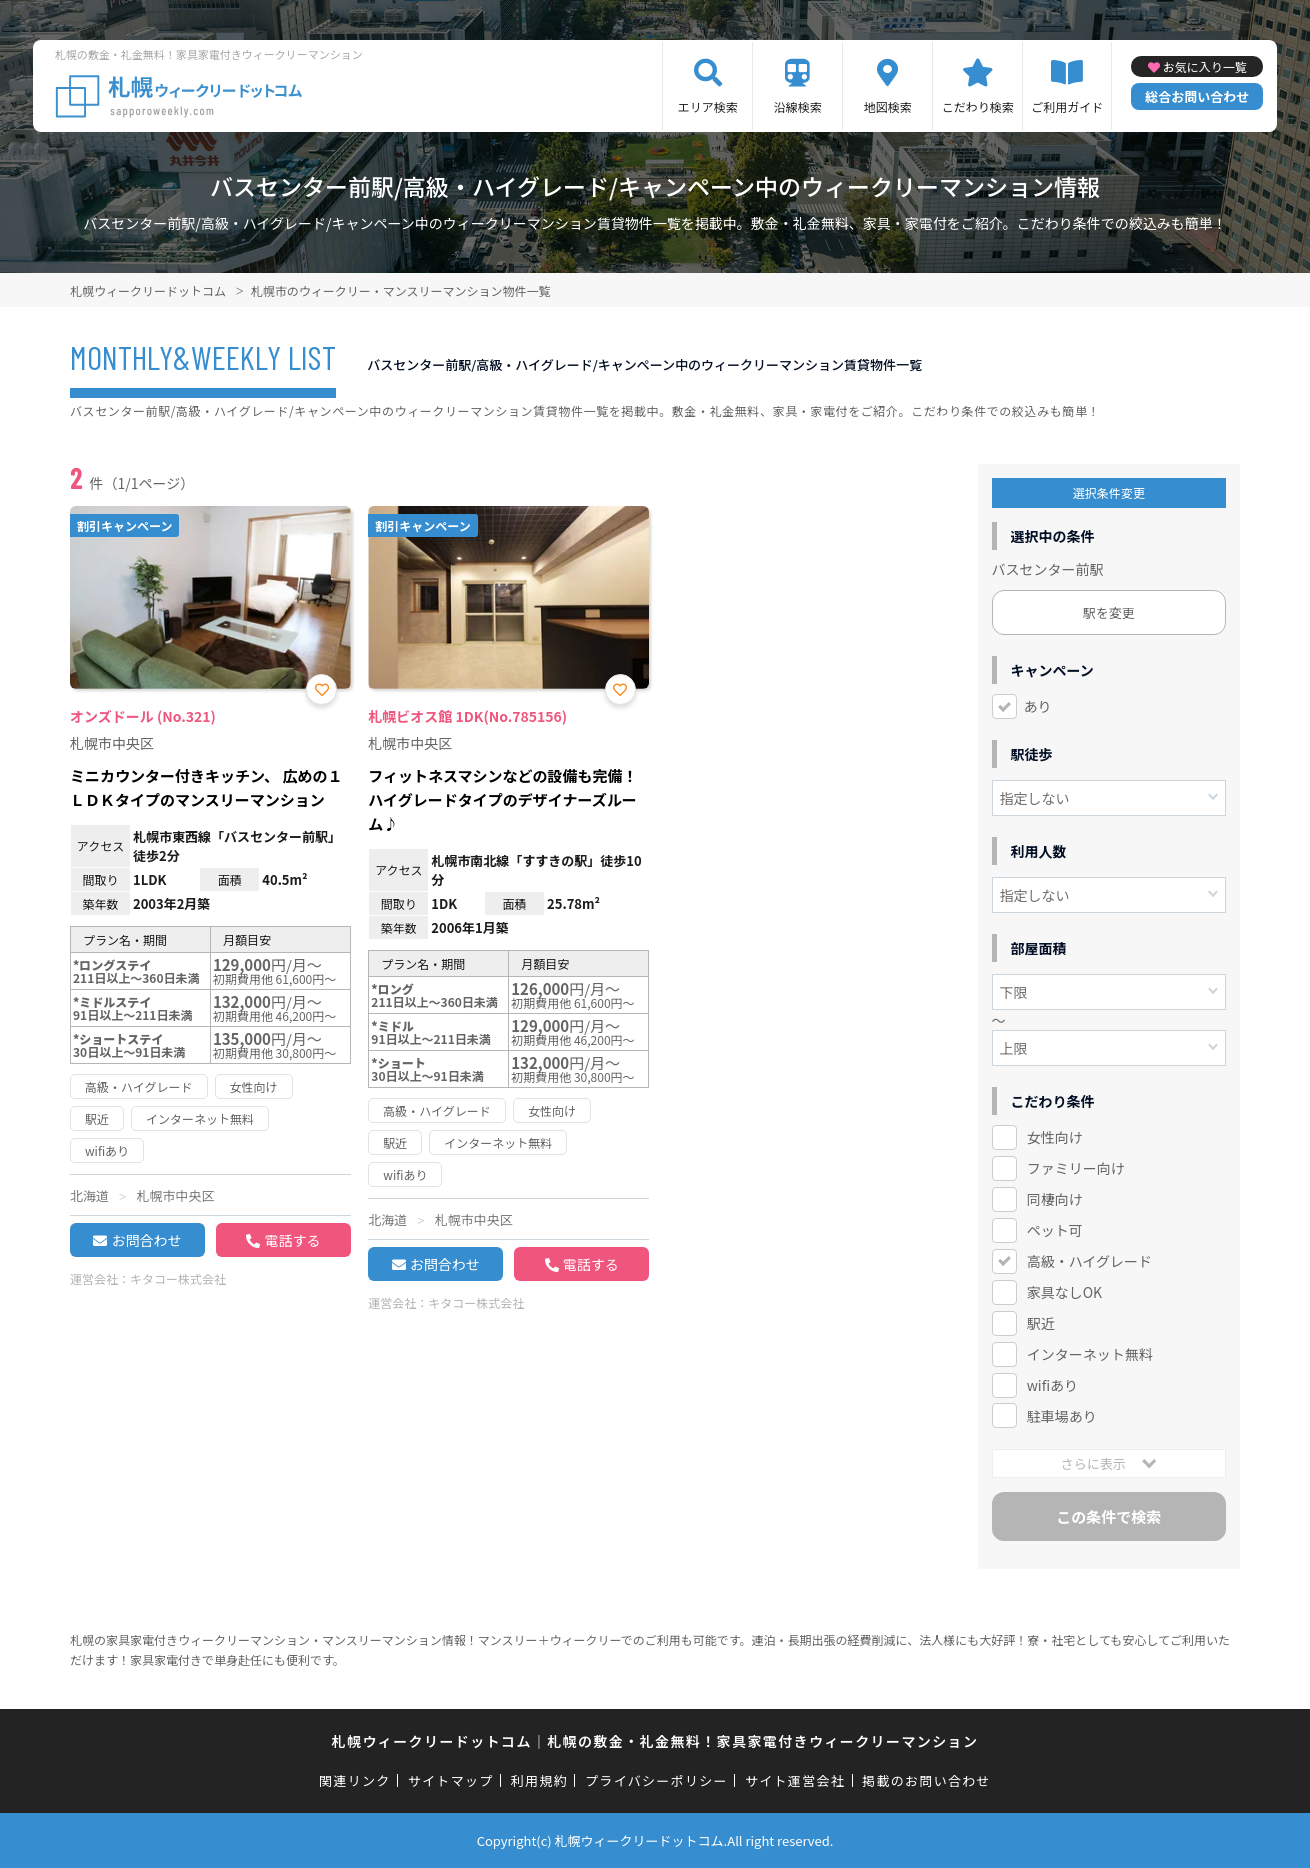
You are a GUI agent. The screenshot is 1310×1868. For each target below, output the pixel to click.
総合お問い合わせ (1197, 96)
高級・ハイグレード (1089, 1261)
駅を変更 (1109, 612)
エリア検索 (708, 106)
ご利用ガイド (1067, 106)
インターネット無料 (1090, 1354)
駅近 (1041, 1323)
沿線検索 (798, 106)
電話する (292, 1240)
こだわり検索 (978, 106)
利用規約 (539, 1780)
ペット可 (1055, 1230)
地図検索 (888, 106)
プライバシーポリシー (656, 1780)
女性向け (1055, 1137)
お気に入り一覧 (1205, 66)
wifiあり (1052, 1385)
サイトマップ (451, 1780)
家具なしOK (1064, 1292)
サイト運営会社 (795, 1780)
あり (1038, 706)
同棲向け (1055, 1199)
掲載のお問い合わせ (926, 1780)
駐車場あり (1062, 1416)
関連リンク (355, 1780)
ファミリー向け (1076, 1168)
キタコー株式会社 (178, 1278)
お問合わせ (146, 1240)
